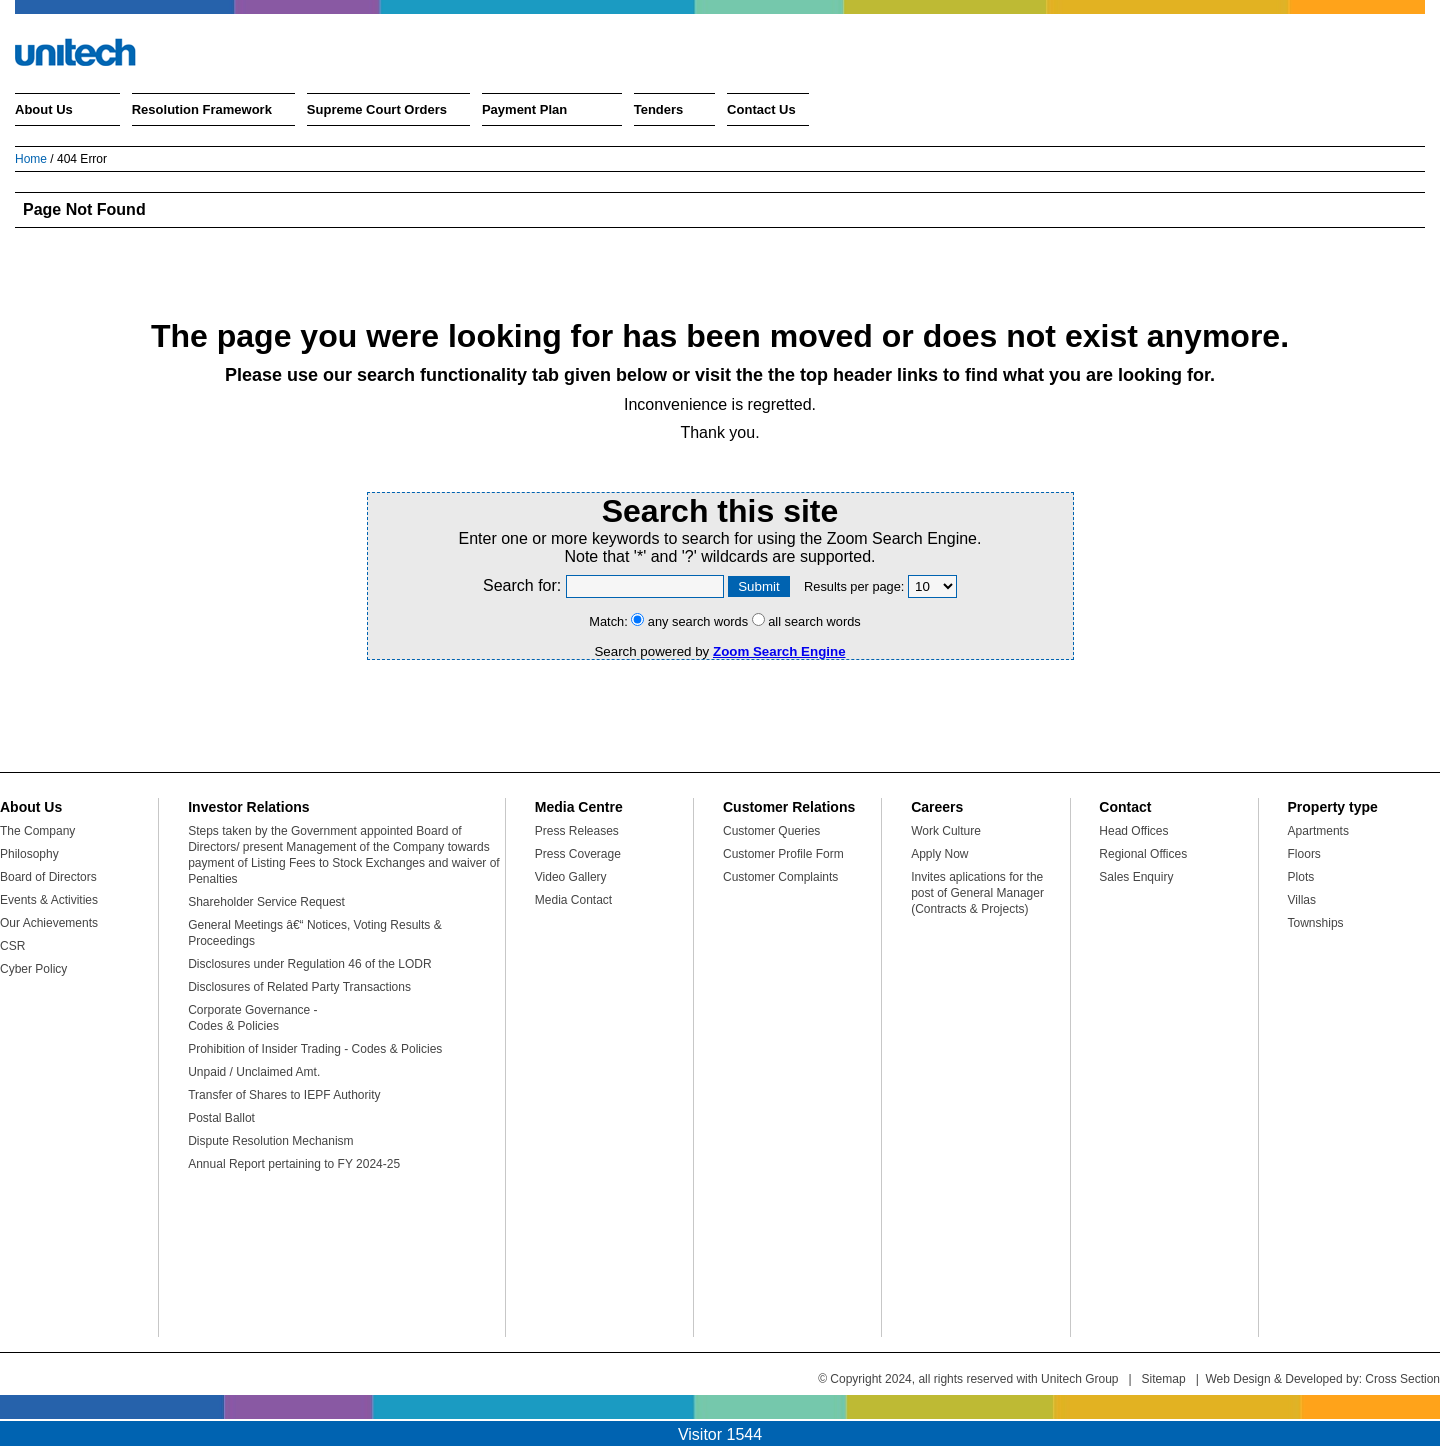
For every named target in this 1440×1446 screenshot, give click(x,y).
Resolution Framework (202, 109)
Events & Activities (49, 900)
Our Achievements (49, 923)
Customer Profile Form (783, 854)
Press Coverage (578, 854)
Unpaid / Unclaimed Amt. (254, 1072)
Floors (1304, 854)
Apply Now (939, 854)
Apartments (1318, 831)
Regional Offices (1143, 854)
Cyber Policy (33, 969)
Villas (1302, 900)
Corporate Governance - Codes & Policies (252, 1018)
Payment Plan (524, 109)
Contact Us (761, 109)
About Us (44, 109)
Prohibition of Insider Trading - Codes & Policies (315, 1049)
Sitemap (1164, 1379)
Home (31, 159)
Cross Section (1402, 1379)
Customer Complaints (780, 877)
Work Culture (946, 831)
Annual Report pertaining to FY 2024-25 (294, 1164)
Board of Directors (48, 877)
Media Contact (573, 900)
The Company (37, 831)
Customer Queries (771, 831)
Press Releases (577, 831)
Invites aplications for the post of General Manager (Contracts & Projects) (977, 893)
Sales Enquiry (1136, 877)
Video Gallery (571, 877)
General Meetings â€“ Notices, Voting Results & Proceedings (314, 933)
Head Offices (1133, 831)
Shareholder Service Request (266, 902)
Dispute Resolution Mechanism (270, 1141)
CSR (12, 946)
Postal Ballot (221, 1118)
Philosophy (29, 854)
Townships (1316, 923)
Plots (1301, 877)
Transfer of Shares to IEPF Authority (284, 1095)
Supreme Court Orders (377, 109)
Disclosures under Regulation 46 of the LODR (309, 964)
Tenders (659, 109)
